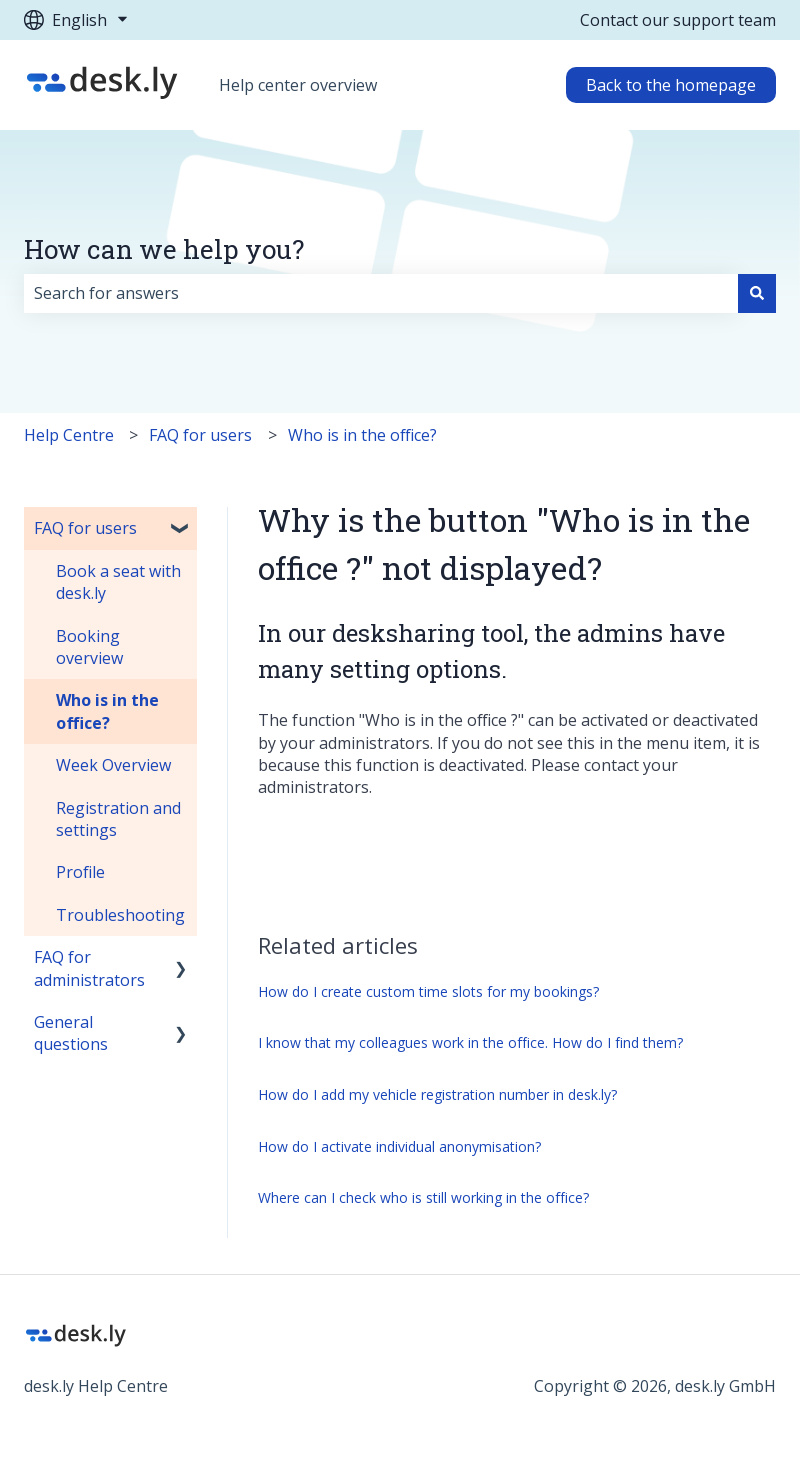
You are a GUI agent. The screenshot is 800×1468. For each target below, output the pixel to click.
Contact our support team (678, 20)
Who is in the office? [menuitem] (107, 711)
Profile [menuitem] (80, 872)
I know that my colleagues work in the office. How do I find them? (470, 1042)
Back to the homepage (671, 85)
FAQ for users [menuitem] (85, 528)
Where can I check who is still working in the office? (423, 1197)
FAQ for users (200, 435)
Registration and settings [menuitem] (118, 819)
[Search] (757, 293)
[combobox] (381, 293)
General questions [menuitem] (71, 1033)
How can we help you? (164, 249)
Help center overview (298, 85)
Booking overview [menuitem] (89, 647)
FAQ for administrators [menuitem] (89, 968)
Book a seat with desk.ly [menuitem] (118, 582)
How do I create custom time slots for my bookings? (428, 991)
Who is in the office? (362, 435)
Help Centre (69, 435)
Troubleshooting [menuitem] (120, 915)
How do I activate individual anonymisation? (399, 1146)
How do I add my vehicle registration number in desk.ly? (437, 1094)
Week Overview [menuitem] (113, 765)
